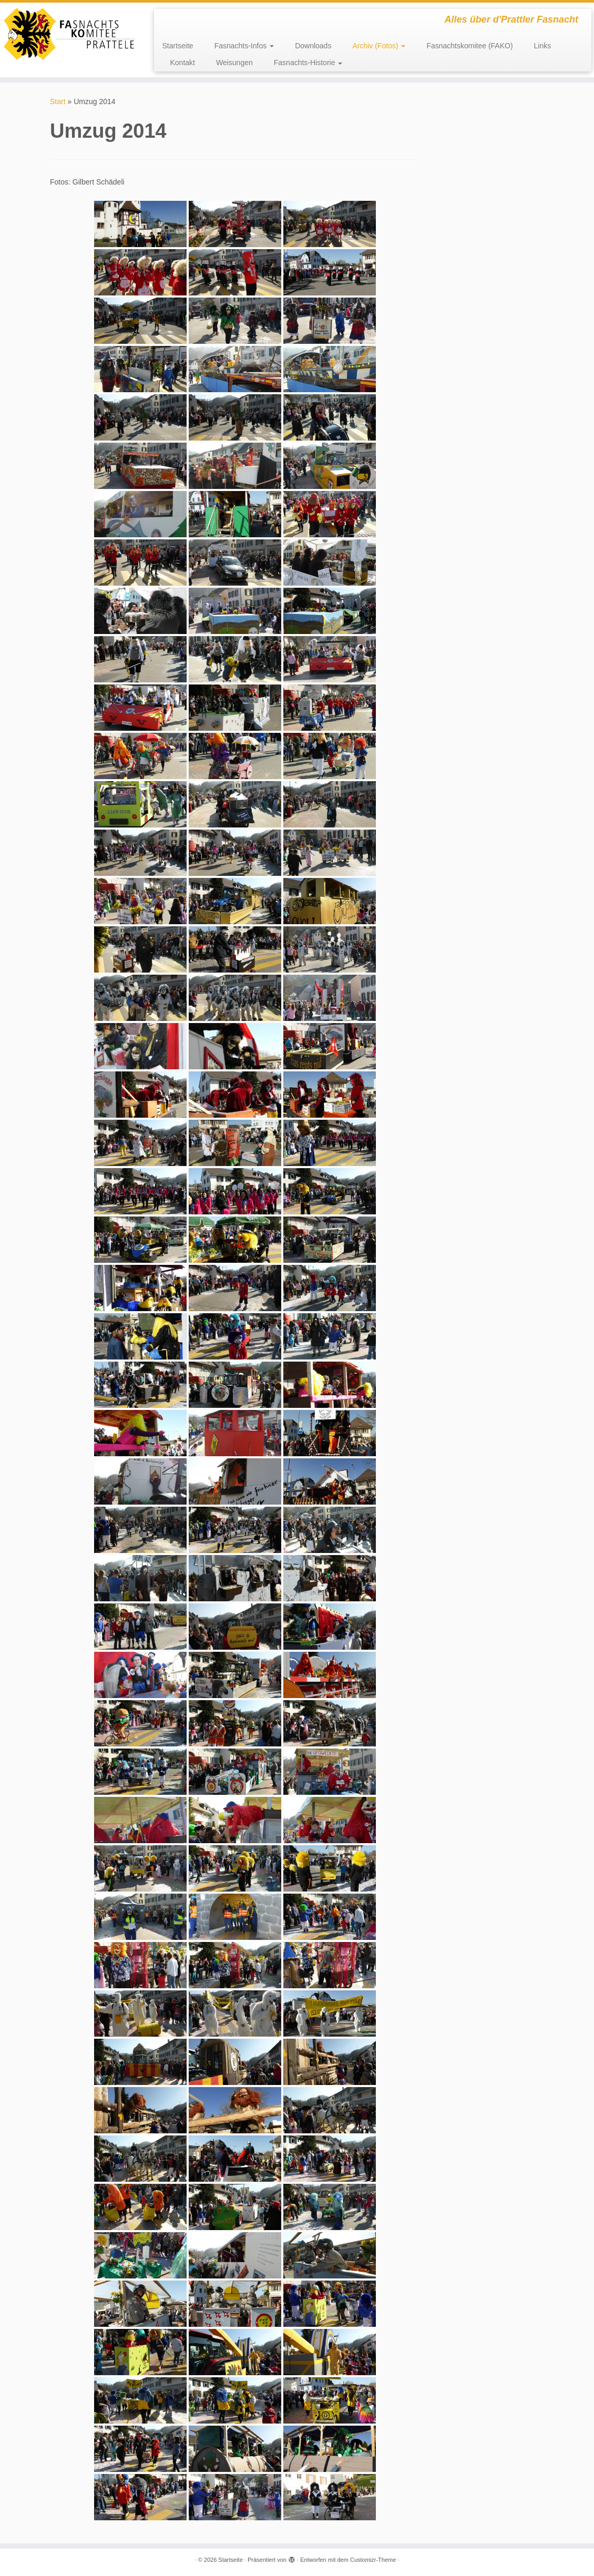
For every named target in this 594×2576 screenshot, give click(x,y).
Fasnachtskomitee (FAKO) (469, 46)
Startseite (177, 46)
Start (58, 101)
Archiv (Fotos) (378, 46)
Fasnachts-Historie (308, 62)
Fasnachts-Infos (244, 46)
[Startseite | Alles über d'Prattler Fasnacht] (69, 34)
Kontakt (182, 62)
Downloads (313, 46)
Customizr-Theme (373, 2560)
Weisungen (234, 62)
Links (542, 46)
